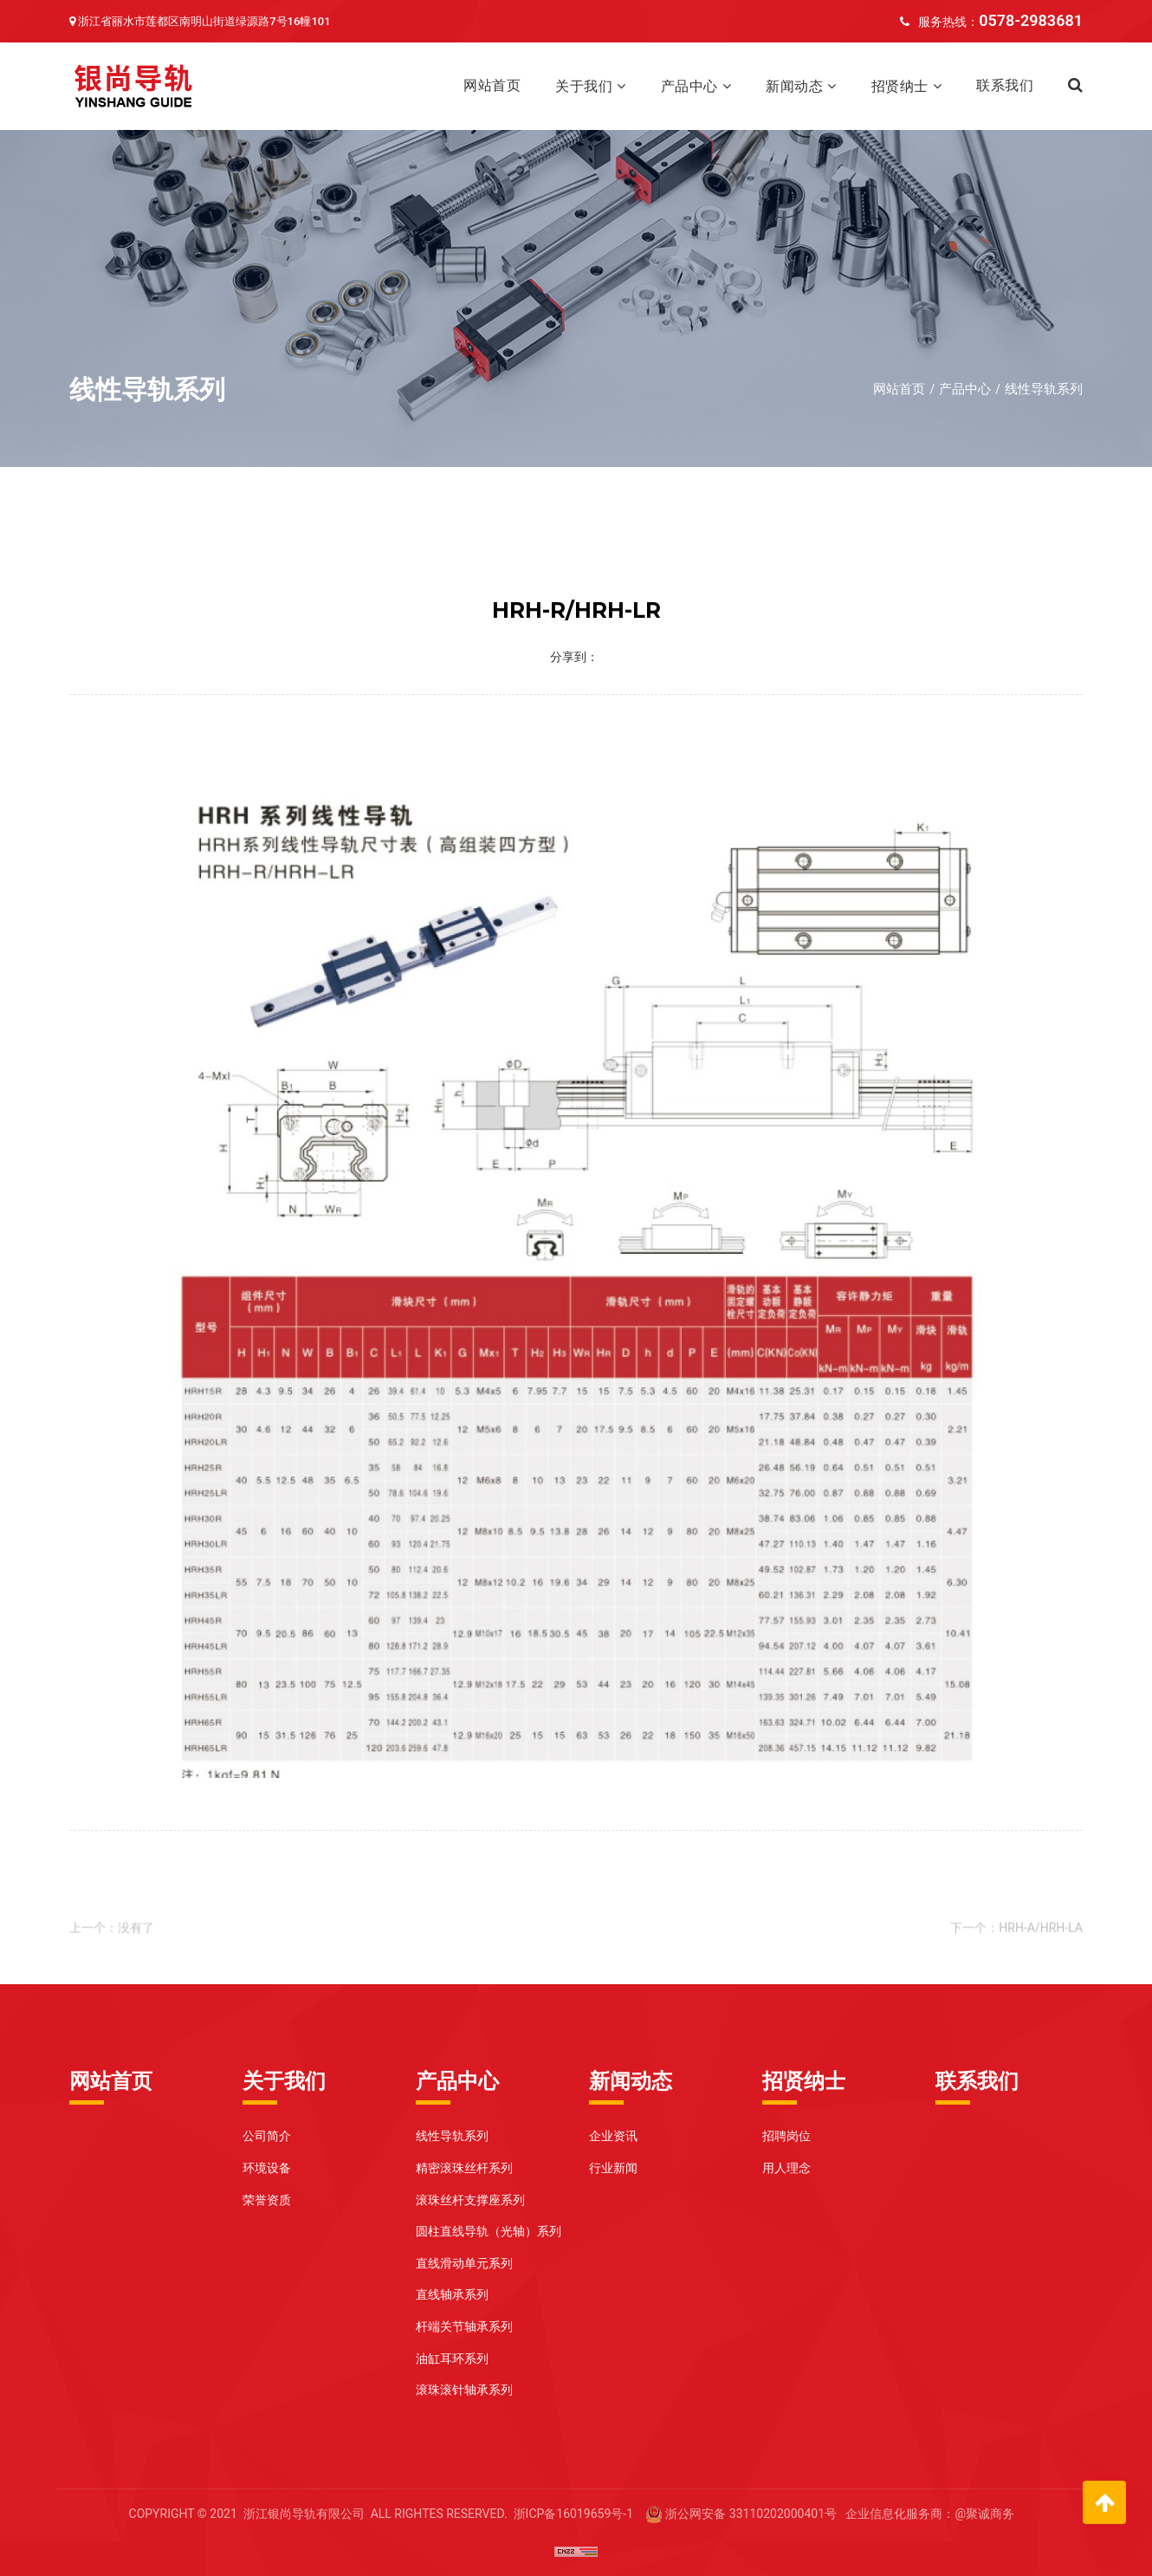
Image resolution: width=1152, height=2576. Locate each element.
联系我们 (1004, 85)
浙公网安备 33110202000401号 (751, 2514)
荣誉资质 (267, 2200)
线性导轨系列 (1044, 389)
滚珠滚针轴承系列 (464, 2390)
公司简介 (267, 2136)
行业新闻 (613, 2168)
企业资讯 (613, 2136)
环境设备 (267, 2168)
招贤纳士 (900, 86)
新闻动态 (794, 86)
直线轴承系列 (452, 2294)
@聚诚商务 (984, 2514)
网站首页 (492, 85)
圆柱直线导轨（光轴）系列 (488, 2231)
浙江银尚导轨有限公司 (304, 2514)
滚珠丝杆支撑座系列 (470, 2200)
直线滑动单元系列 (464, 2263)
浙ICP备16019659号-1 (573, 2514)
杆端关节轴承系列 (464, 2326)
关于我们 (583, 86)
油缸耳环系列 (452, 2358)
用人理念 (786, 2168)
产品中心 (689, 86)
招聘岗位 (786, 2136)
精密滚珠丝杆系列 (464, 2168)
